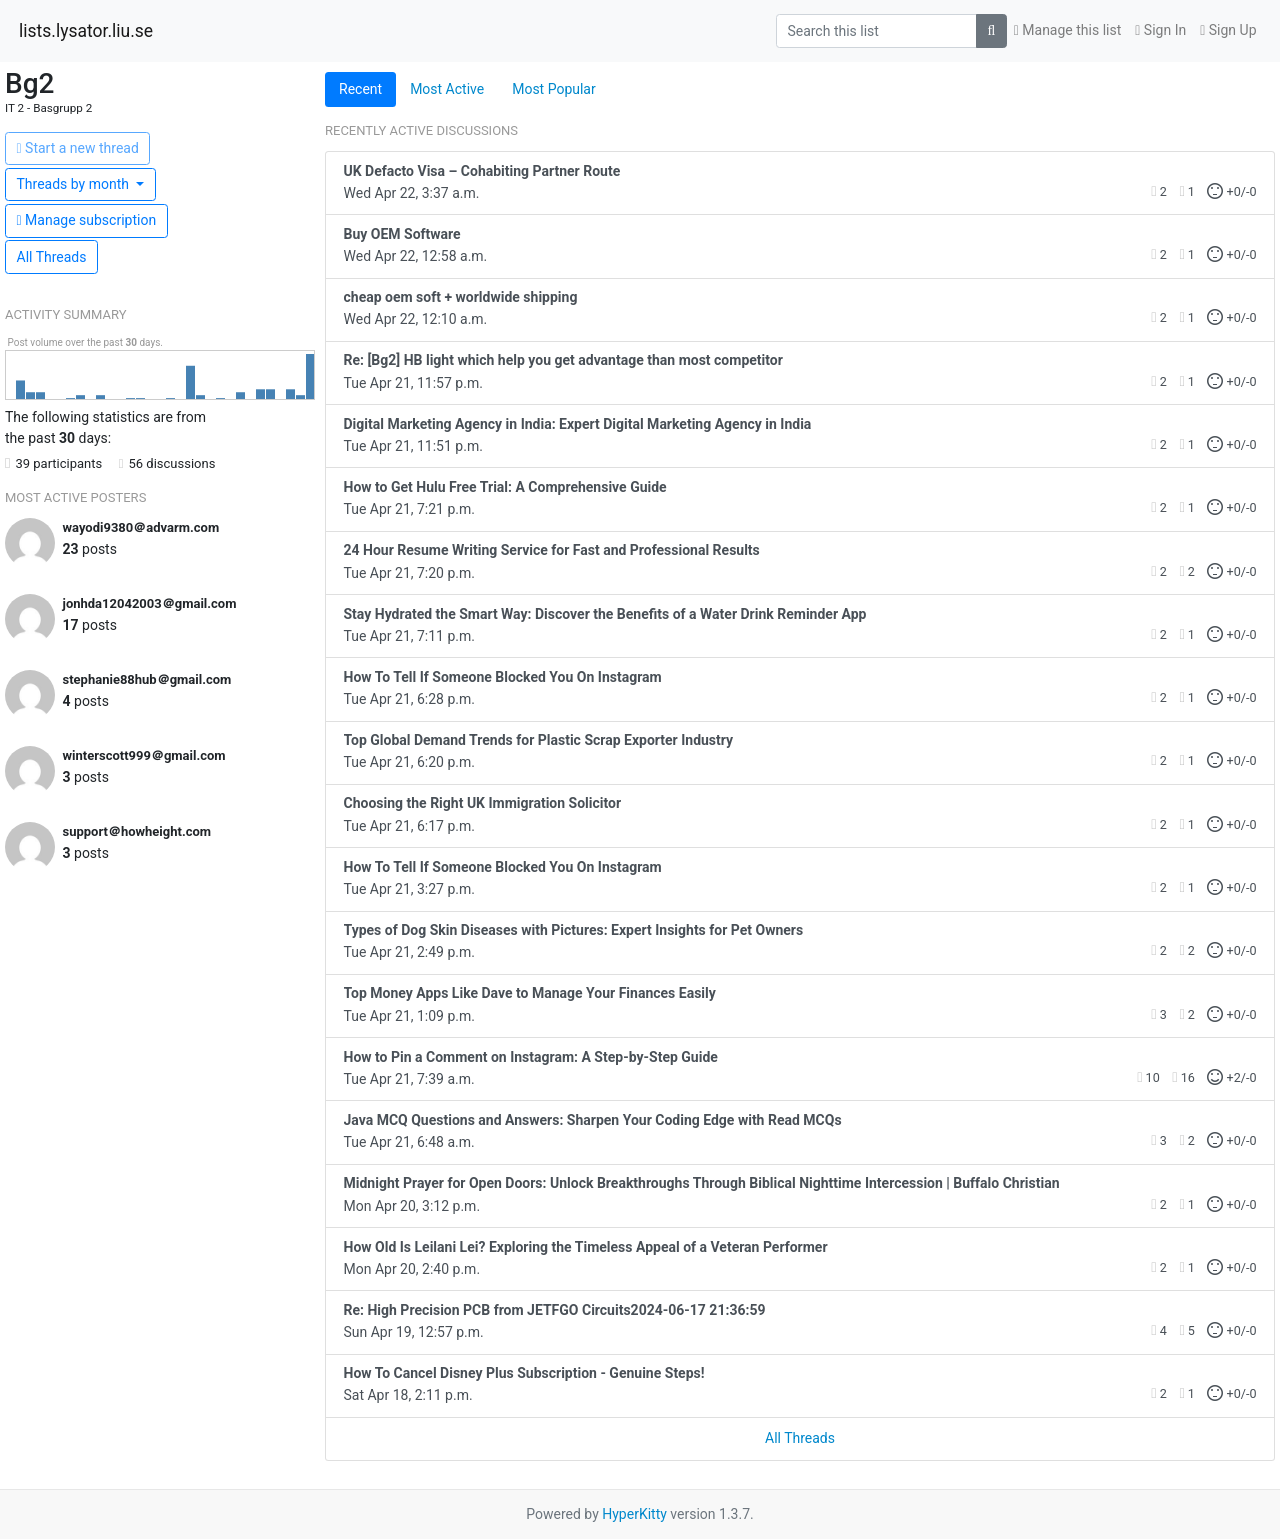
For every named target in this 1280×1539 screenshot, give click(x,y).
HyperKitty (634, 1514)
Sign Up (1228, 30)
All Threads (52, 257)
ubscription (87, 220)
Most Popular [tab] (554, 89)
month (75, 184)
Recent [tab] (360, 89)
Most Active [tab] (447, 89)
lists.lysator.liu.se (86, 31)
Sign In (1160, 30)
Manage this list (1068, 30)
